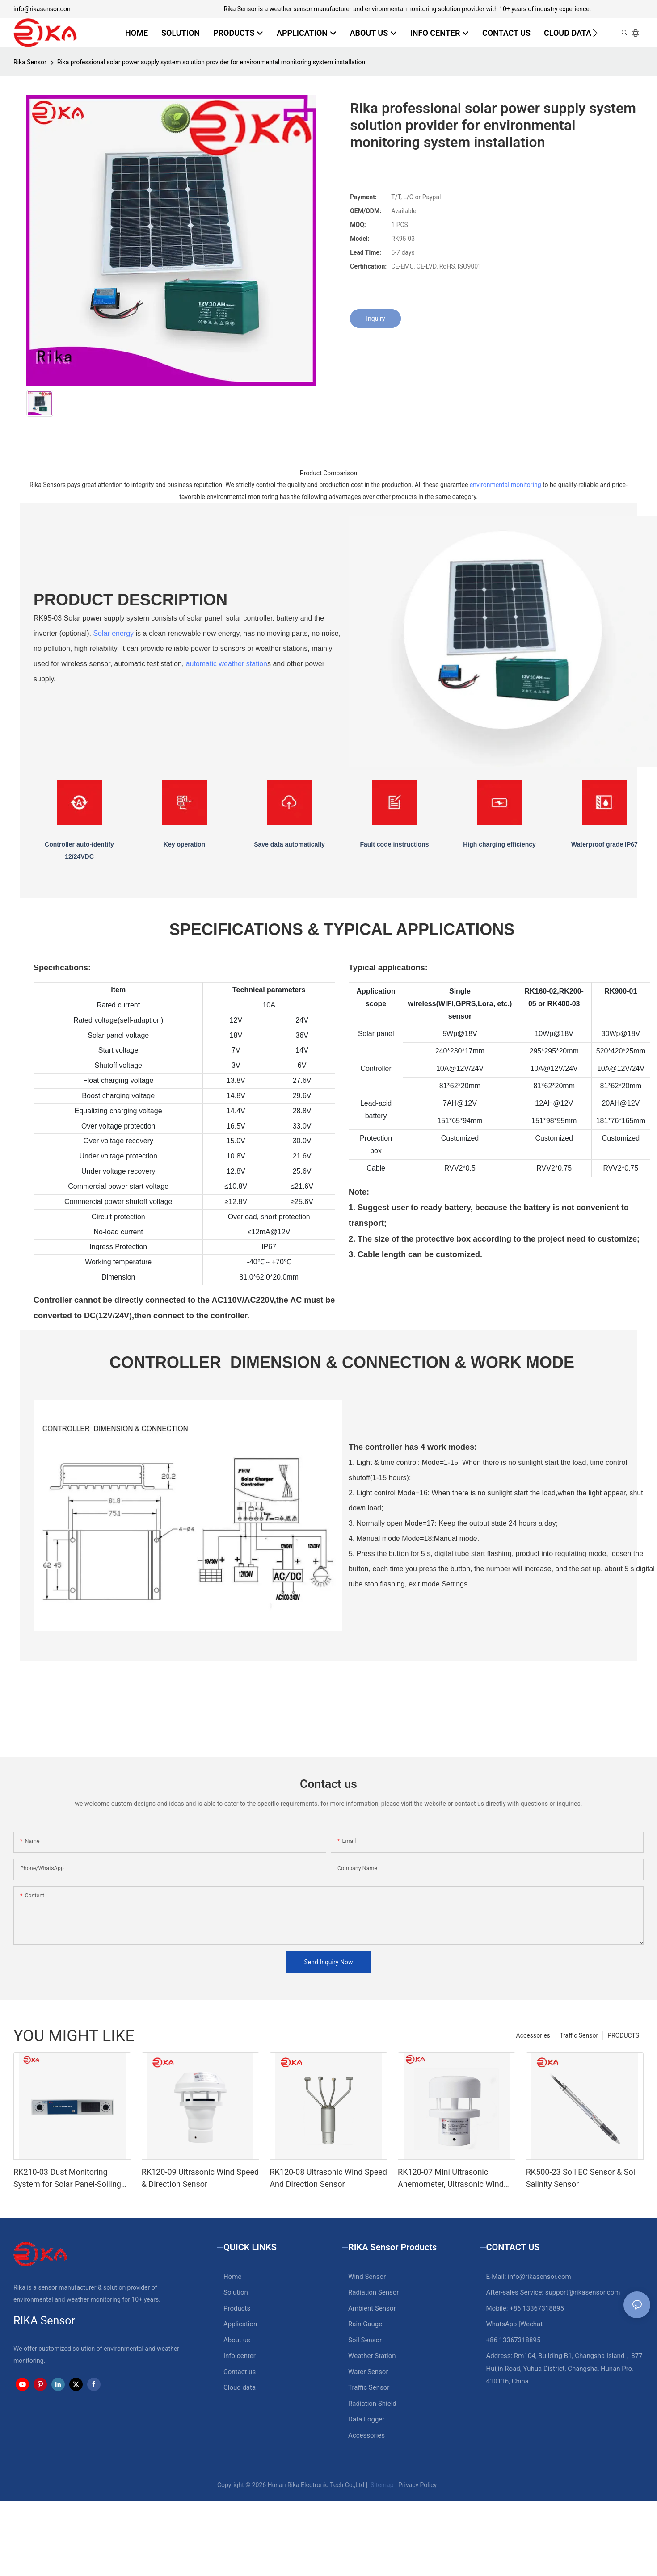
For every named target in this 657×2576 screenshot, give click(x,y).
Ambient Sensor (372, 2308)
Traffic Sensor (579, 2035)
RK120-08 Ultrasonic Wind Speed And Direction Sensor (328, 2178)
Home (232, 2277)
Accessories (533, 2035)
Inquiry (375, 318)
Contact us (239, 2372)
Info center (239, 2356)
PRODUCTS (623, 2035)
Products (236, 2308)
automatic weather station (226, 663)
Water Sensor (368, 2372)
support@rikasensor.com (582, 2292)
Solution (235, 2292)
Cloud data (239, 2387)
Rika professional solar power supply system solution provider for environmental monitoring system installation (211, 62)
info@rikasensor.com (42, 9)
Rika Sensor (29, 62)
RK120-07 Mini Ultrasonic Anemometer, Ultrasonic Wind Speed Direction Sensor (451, 2178)
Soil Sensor (365, 2340)
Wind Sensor (367, 2277)
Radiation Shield (372, 2404)
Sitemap (381, 2484)
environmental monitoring (505, 484)
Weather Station (372, 2356)
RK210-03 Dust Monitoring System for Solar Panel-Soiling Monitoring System (67, 2178)
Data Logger (366, 2419)
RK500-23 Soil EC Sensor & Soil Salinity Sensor (581, 2178)
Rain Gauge (365, 2324)
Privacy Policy (417, 2484)
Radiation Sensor (373, 2292)
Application (240, 2324)
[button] (595, 33)
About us (236, 2340)
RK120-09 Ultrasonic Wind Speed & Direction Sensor (200, 2178)
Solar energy (113, 633)
